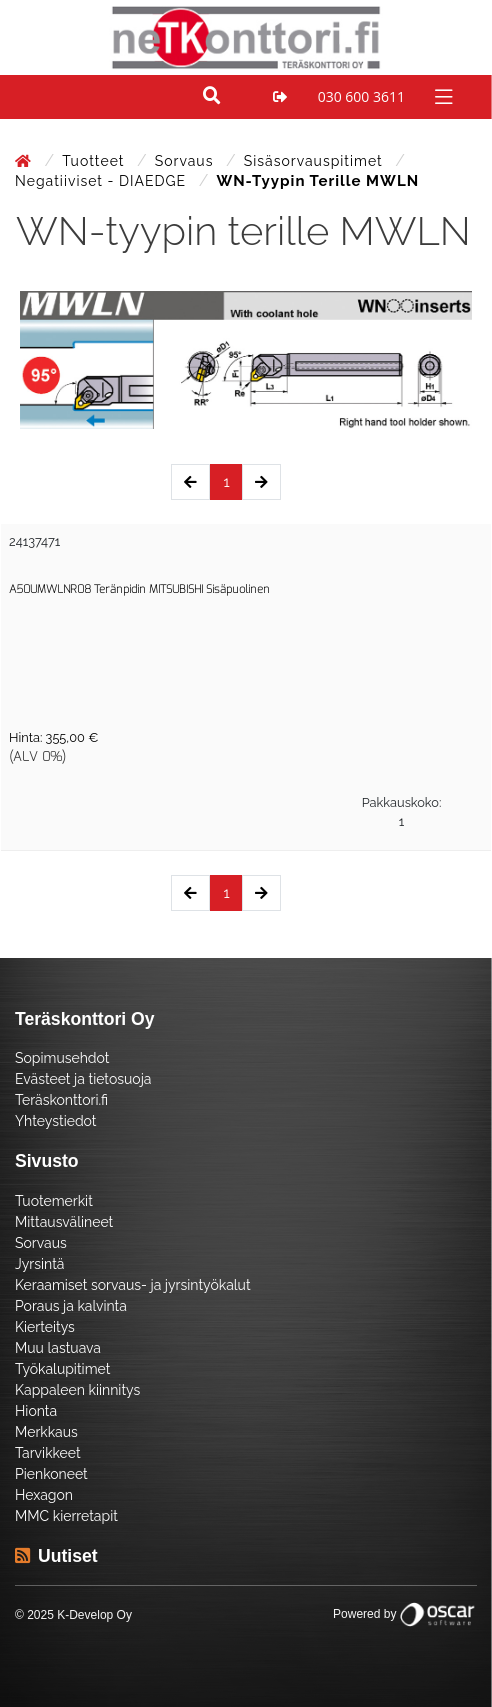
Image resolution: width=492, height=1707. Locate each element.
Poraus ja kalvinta (71, 1306)
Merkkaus (46, 1432)
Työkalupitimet (62, 1369)
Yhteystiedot (56, 1121)
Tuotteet (95, 161)
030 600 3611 (361, 96)
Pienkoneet (51, 1474)
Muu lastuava (58, 1348)
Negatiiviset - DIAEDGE (103, 181)
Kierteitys (45, 1327)
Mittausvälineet (64, 1222)
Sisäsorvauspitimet (316, 161)
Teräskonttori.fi (61, 1100)
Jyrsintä (39, 1264)
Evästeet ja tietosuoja (83, 1079)
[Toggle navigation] (441, 95)
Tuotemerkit (54, 1201)
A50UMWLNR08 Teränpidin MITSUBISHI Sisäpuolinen (139, 589)
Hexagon (44, 1495)
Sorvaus (186, 161)
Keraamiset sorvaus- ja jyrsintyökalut (133, 1285)
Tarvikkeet (48, 1453)
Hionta (36, 1411)
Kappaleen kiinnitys (77, 1390)
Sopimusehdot (62, 1058)
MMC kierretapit (66, 1516)
